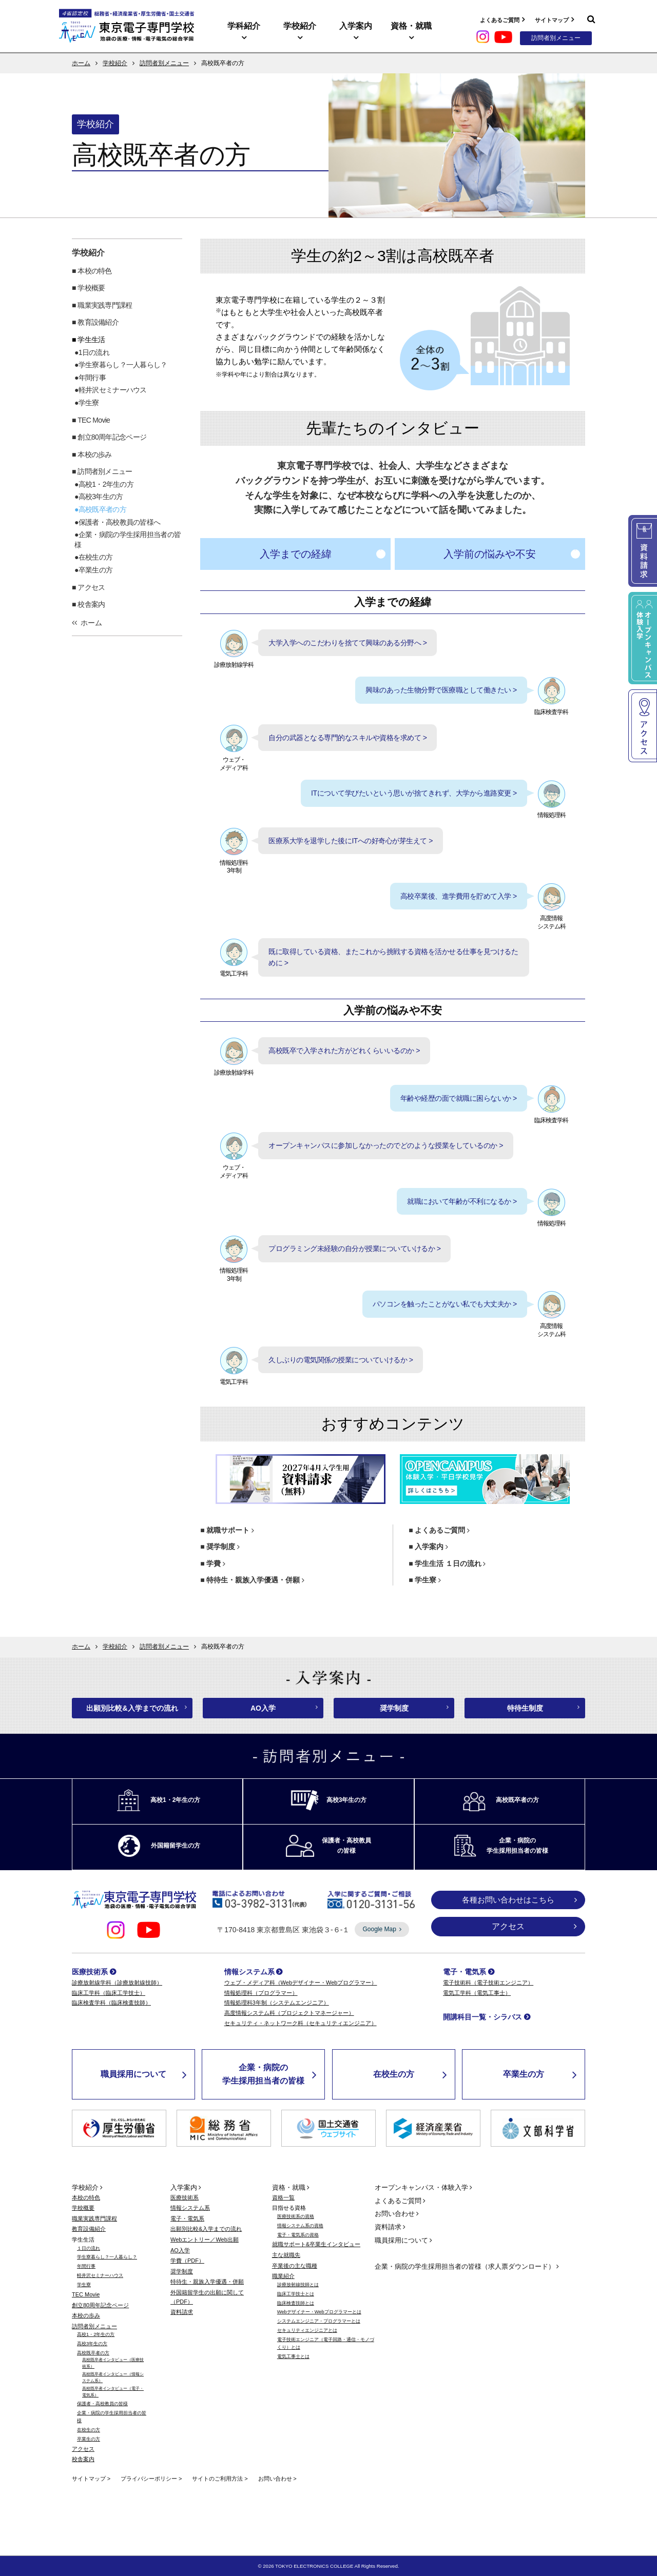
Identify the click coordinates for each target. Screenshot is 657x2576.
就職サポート (227, 1530)
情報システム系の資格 (300, 2225)
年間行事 (92, 377)
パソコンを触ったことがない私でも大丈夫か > (444, 1304)
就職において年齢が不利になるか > (462, 1201)
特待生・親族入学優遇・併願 (253, 1580)
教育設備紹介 (98, 322)
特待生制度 (525, 1708)
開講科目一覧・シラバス (482, 2017)
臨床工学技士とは (295, 2293)
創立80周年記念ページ (112, 437)
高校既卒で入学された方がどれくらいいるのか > (344, 1050)
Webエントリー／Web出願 (204, 2239)
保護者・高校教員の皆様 (102, 2404)
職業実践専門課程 (105, 305)
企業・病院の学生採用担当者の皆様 (263, 2074)
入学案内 (355, 26)
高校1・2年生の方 (106, 484)
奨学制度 (220, 1546)
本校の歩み (95, 454)
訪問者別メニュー (164, 63)
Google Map (379, 1929)
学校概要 (91, 288)
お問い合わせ (395, 2213)
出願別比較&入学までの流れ (132, 1708)
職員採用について (133, 2074)
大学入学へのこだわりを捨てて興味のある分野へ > (347, 643)
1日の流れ (94, 352)
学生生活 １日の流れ (448, 1563)
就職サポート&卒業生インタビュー (316, 2244)
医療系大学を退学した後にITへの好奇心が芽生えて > (350, 841)
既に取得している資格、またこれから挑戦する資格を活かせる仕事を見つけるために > (393, 957)
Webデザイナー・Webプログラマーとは (319, 2311)
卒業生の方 (96, 570)
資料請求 (181, 2312)
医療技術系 (90, 1972)
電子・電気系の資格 (298, 2234)
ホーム (81, 63)
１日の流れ (88, 2248)
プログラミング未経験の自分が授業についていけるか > (354, 1248)
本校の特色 (95, 271)
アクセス (91, 587)
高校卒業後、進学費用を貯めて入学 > (458, 896)
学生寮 (89, 403)
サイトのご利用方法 (217, 2478)
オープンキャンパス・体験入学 (421, 2187)
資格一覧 (283, 2197)
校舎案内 (91, 604)
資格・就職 (411, 26)
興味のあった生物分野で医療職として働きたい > (441, 690)
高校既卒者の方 (102, 509)
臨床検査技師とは (295, 2303)
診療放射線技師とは (298, 2284)
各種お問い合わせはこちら (508, 1899)
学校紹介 (299, 26)
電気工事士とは (293, 2356)
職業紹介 (283, 2276)
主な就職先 (286, 2255)
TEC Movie (94, 420)
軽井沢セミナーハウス (113, 390)
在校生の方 (96, 557)
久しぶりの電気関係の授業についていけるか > (340, 1360)
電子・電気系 (464, 1972)
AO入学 (263, 1708)
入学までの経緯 (296, 554)
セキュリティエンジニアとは (307, 2330)
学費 (213, 1563)
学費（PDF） (187, 2260)
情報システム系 (249, 1972)
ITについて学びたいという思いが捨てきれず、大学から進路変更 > (414, 793)
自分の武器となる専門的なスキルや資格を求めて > (347, 738)
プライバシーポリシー (149, 2478)
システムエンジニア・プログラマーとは (318, 2321)
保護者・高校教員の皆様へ (120, 522)
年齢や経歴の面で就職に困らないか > (458, 1098)
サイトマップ (552, 20)
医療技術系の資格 (295, 2216)
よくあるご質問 (499, 20)
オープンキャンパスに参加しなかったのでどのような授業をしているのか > (385, 1145)
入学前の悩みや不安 (489, 554)
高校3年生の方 (101, 496)
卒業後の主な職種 (294, 2266)
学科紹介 (243, 26)
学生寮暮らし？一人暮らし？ (123, 365)
